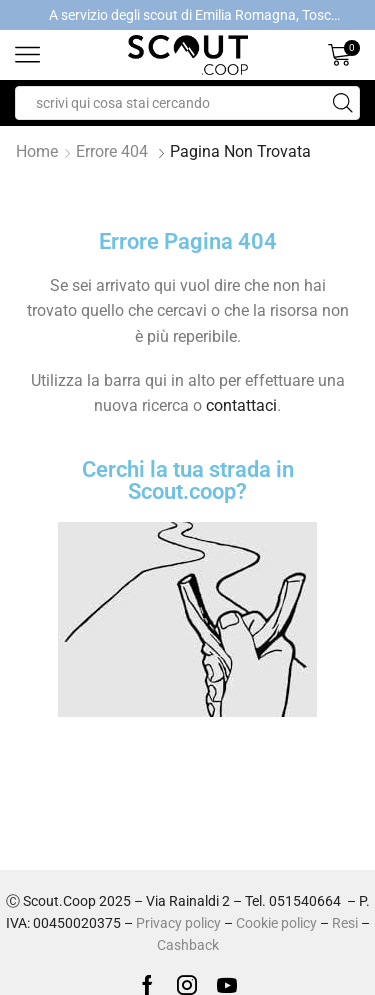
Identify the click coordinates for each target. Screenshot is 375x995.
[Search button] (343, 103)
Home (37, 151)
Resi (345, 923)
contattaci (241, 405)
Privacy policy (178, 923)
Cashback (188, 945)
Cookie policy (276, 923)
